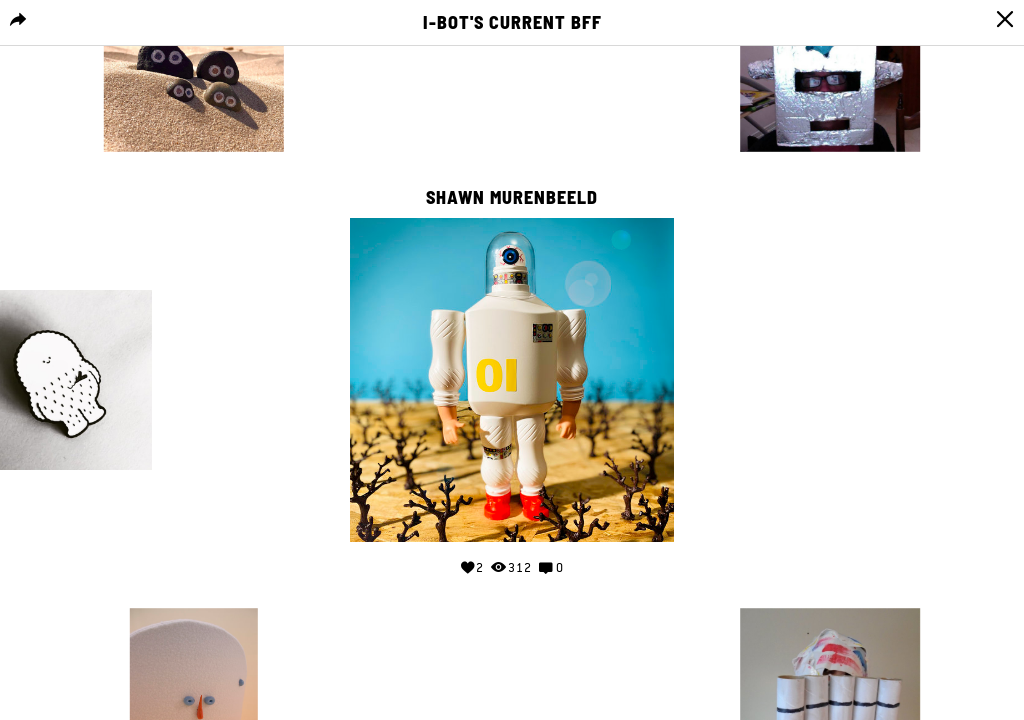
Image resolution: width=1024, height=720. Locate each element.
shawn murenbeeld (512, 198)
